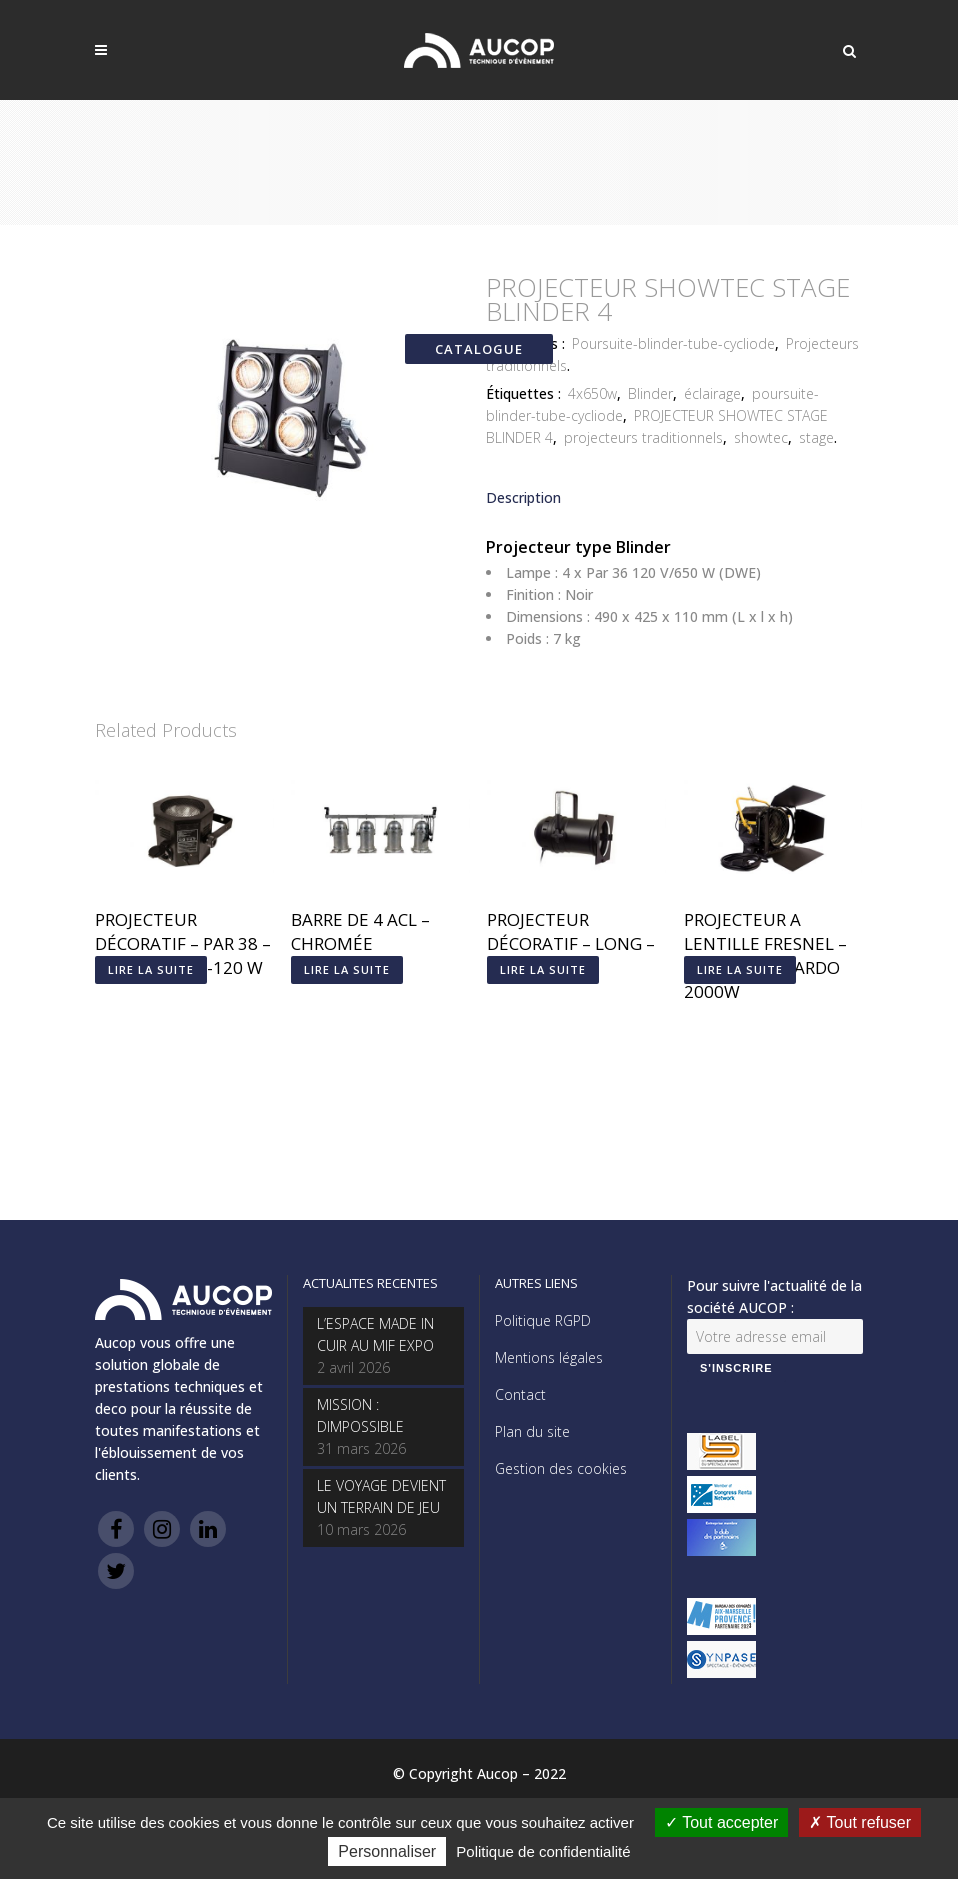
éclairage (712, 393)
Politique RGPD (543, 1320)
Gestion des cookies (561, 1468)
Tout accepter (721, 1822)
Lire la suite (151, 969)
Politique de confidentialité (543, 1851)
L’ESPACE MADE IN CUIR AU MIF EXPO (375, 1334)
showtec (761, 437)
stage (816, 437)
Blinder (650, 393)
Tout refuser (860, 1822)
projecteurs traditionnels (643, 437)
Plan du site (532, 1431)
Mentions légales (549, 1357)
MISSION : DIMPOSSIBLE (360, 1415)
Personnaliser (387, 1851)
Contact (520, 1394)
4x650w (592, 393)
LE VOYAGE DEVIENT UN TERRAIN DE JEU (381, 1496)
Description (523, 497)
